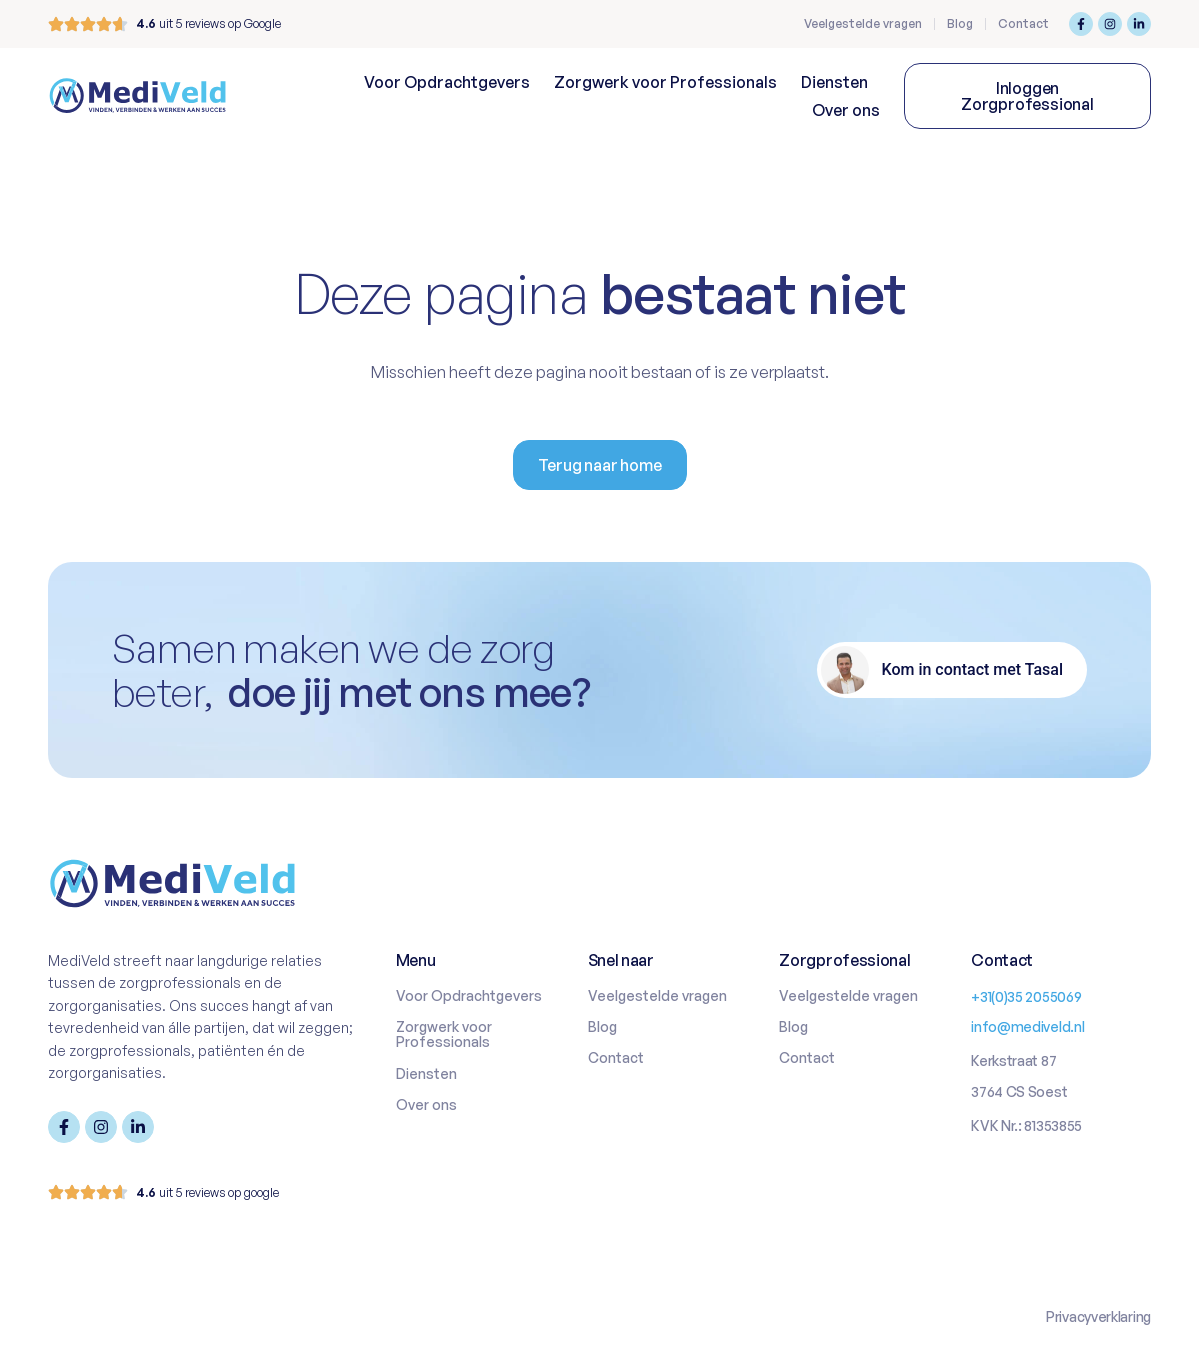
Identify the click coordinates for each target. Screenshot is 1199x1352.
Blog (960, 23)
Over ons (846, 110)
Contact (1023, 23)
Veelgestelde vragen (863, 23)
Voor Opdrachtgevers (447, 82)
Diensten (834, 82)
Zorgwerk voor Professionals (665, 82)
